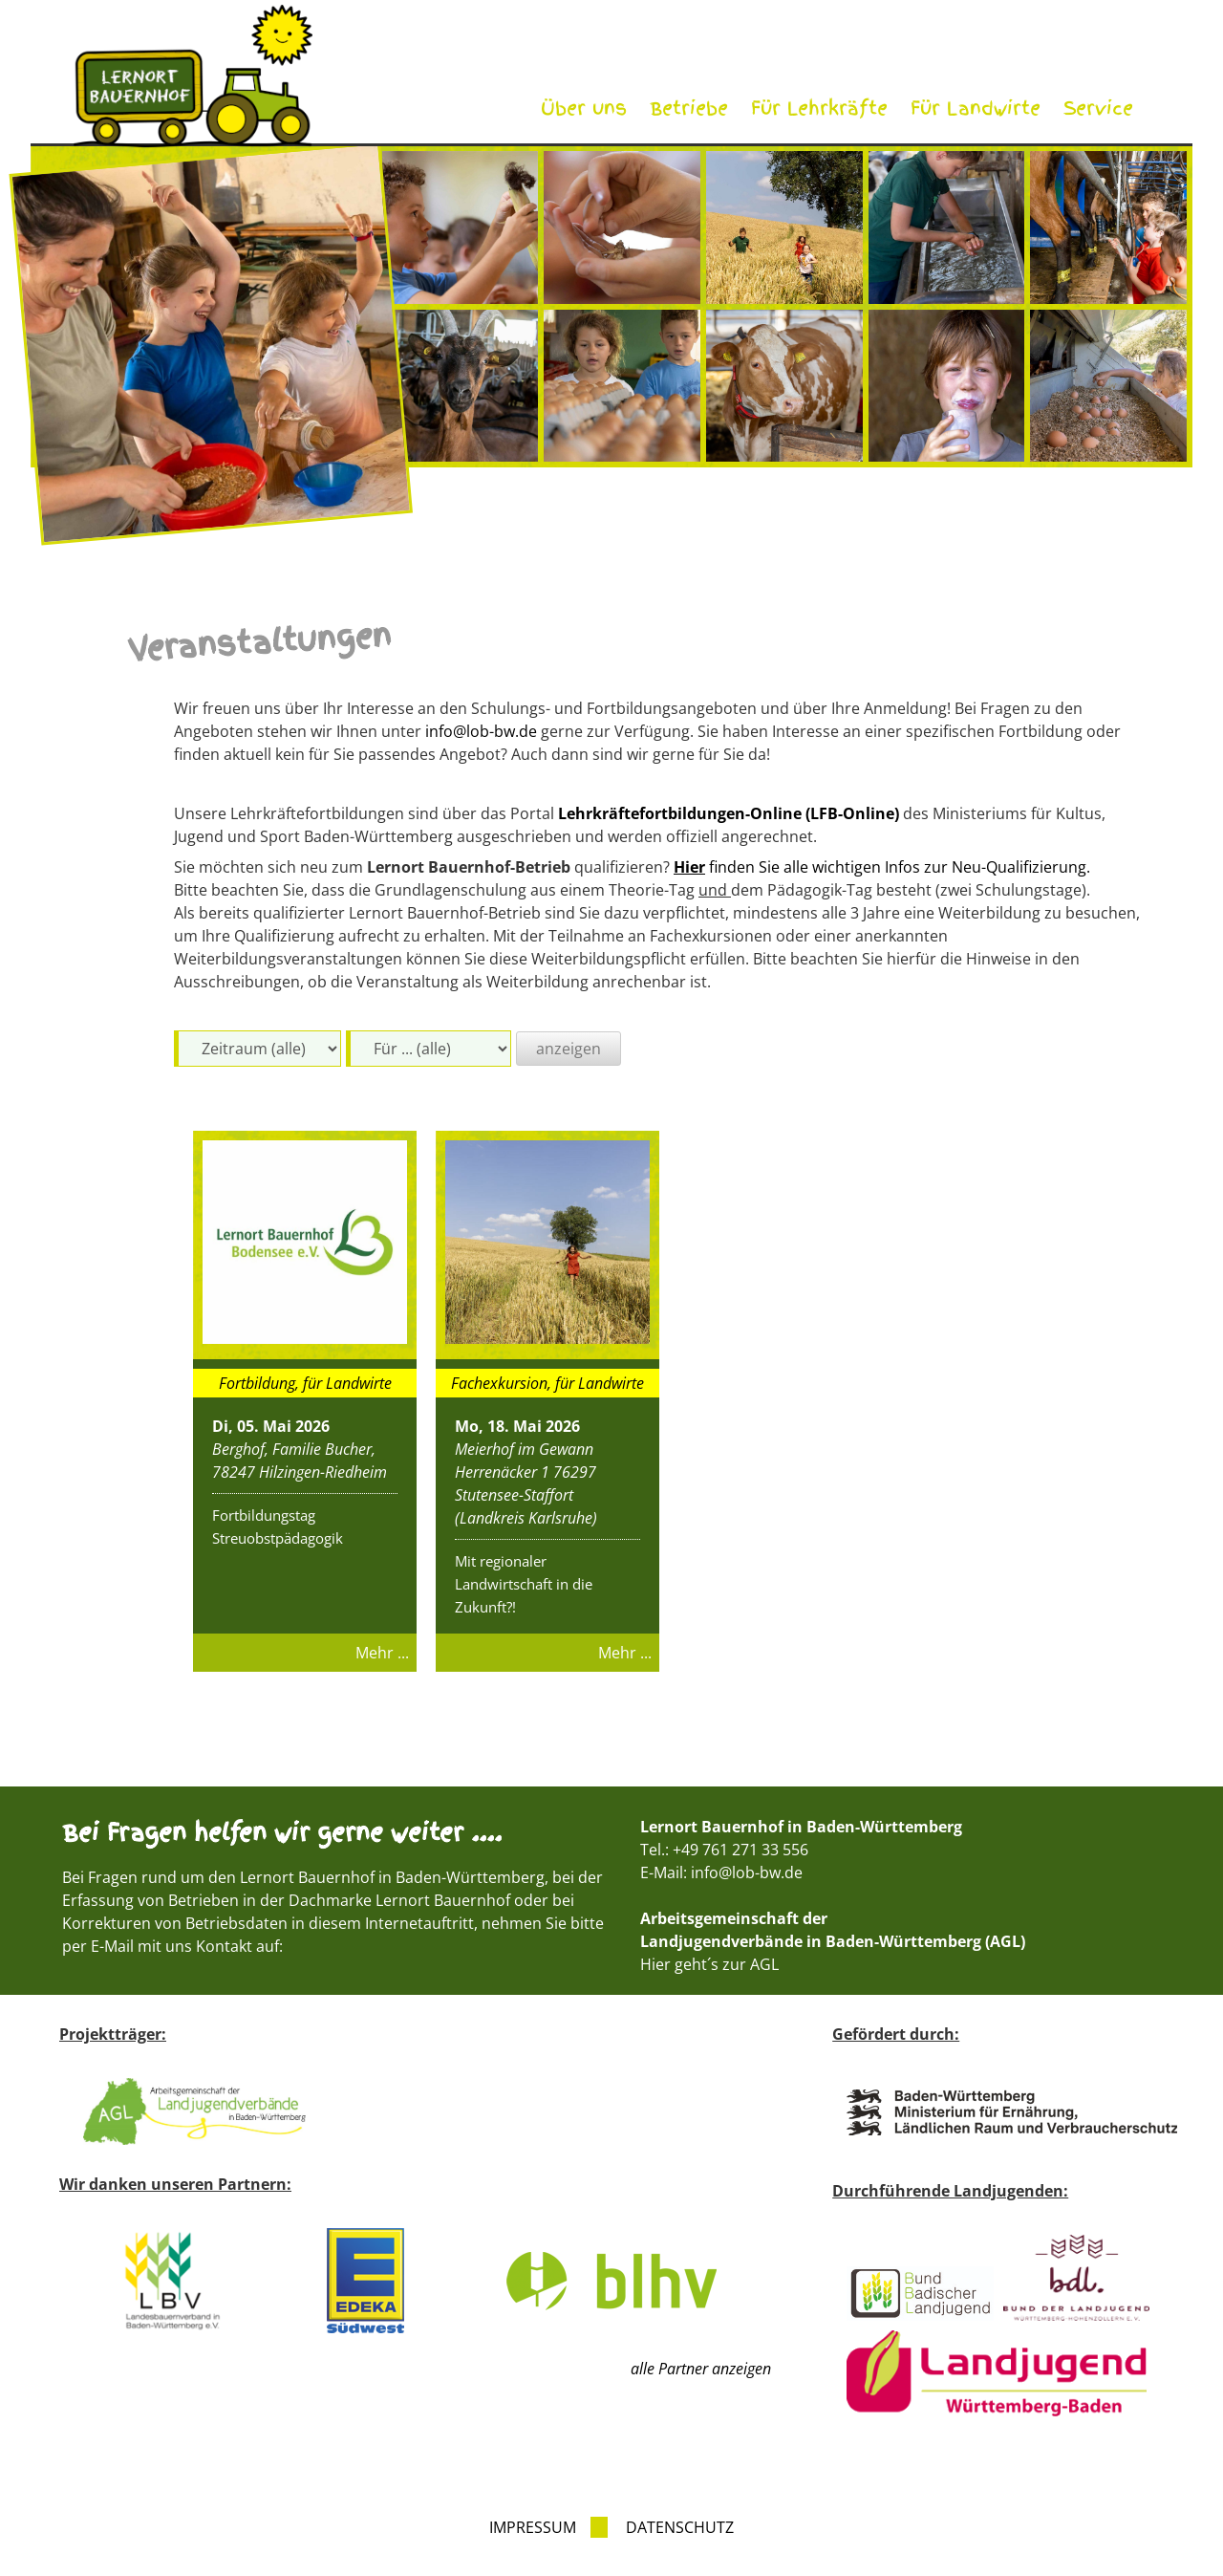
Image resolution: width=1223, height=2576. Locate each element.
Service (1098, 108)
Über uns (584, 108)
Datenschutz (680, 2527)
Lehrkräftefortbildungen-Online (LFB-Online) (728, 813)
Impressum (532, 2527)
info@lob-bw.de (481, 731)
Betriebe (689, 108)
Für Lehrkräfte (819, 108)
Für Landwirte (976, 108)
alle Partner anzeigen (701, 2368)
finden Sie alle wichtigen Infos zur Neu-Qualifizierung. (882, 866)
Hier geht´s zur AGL (709, 1964)
